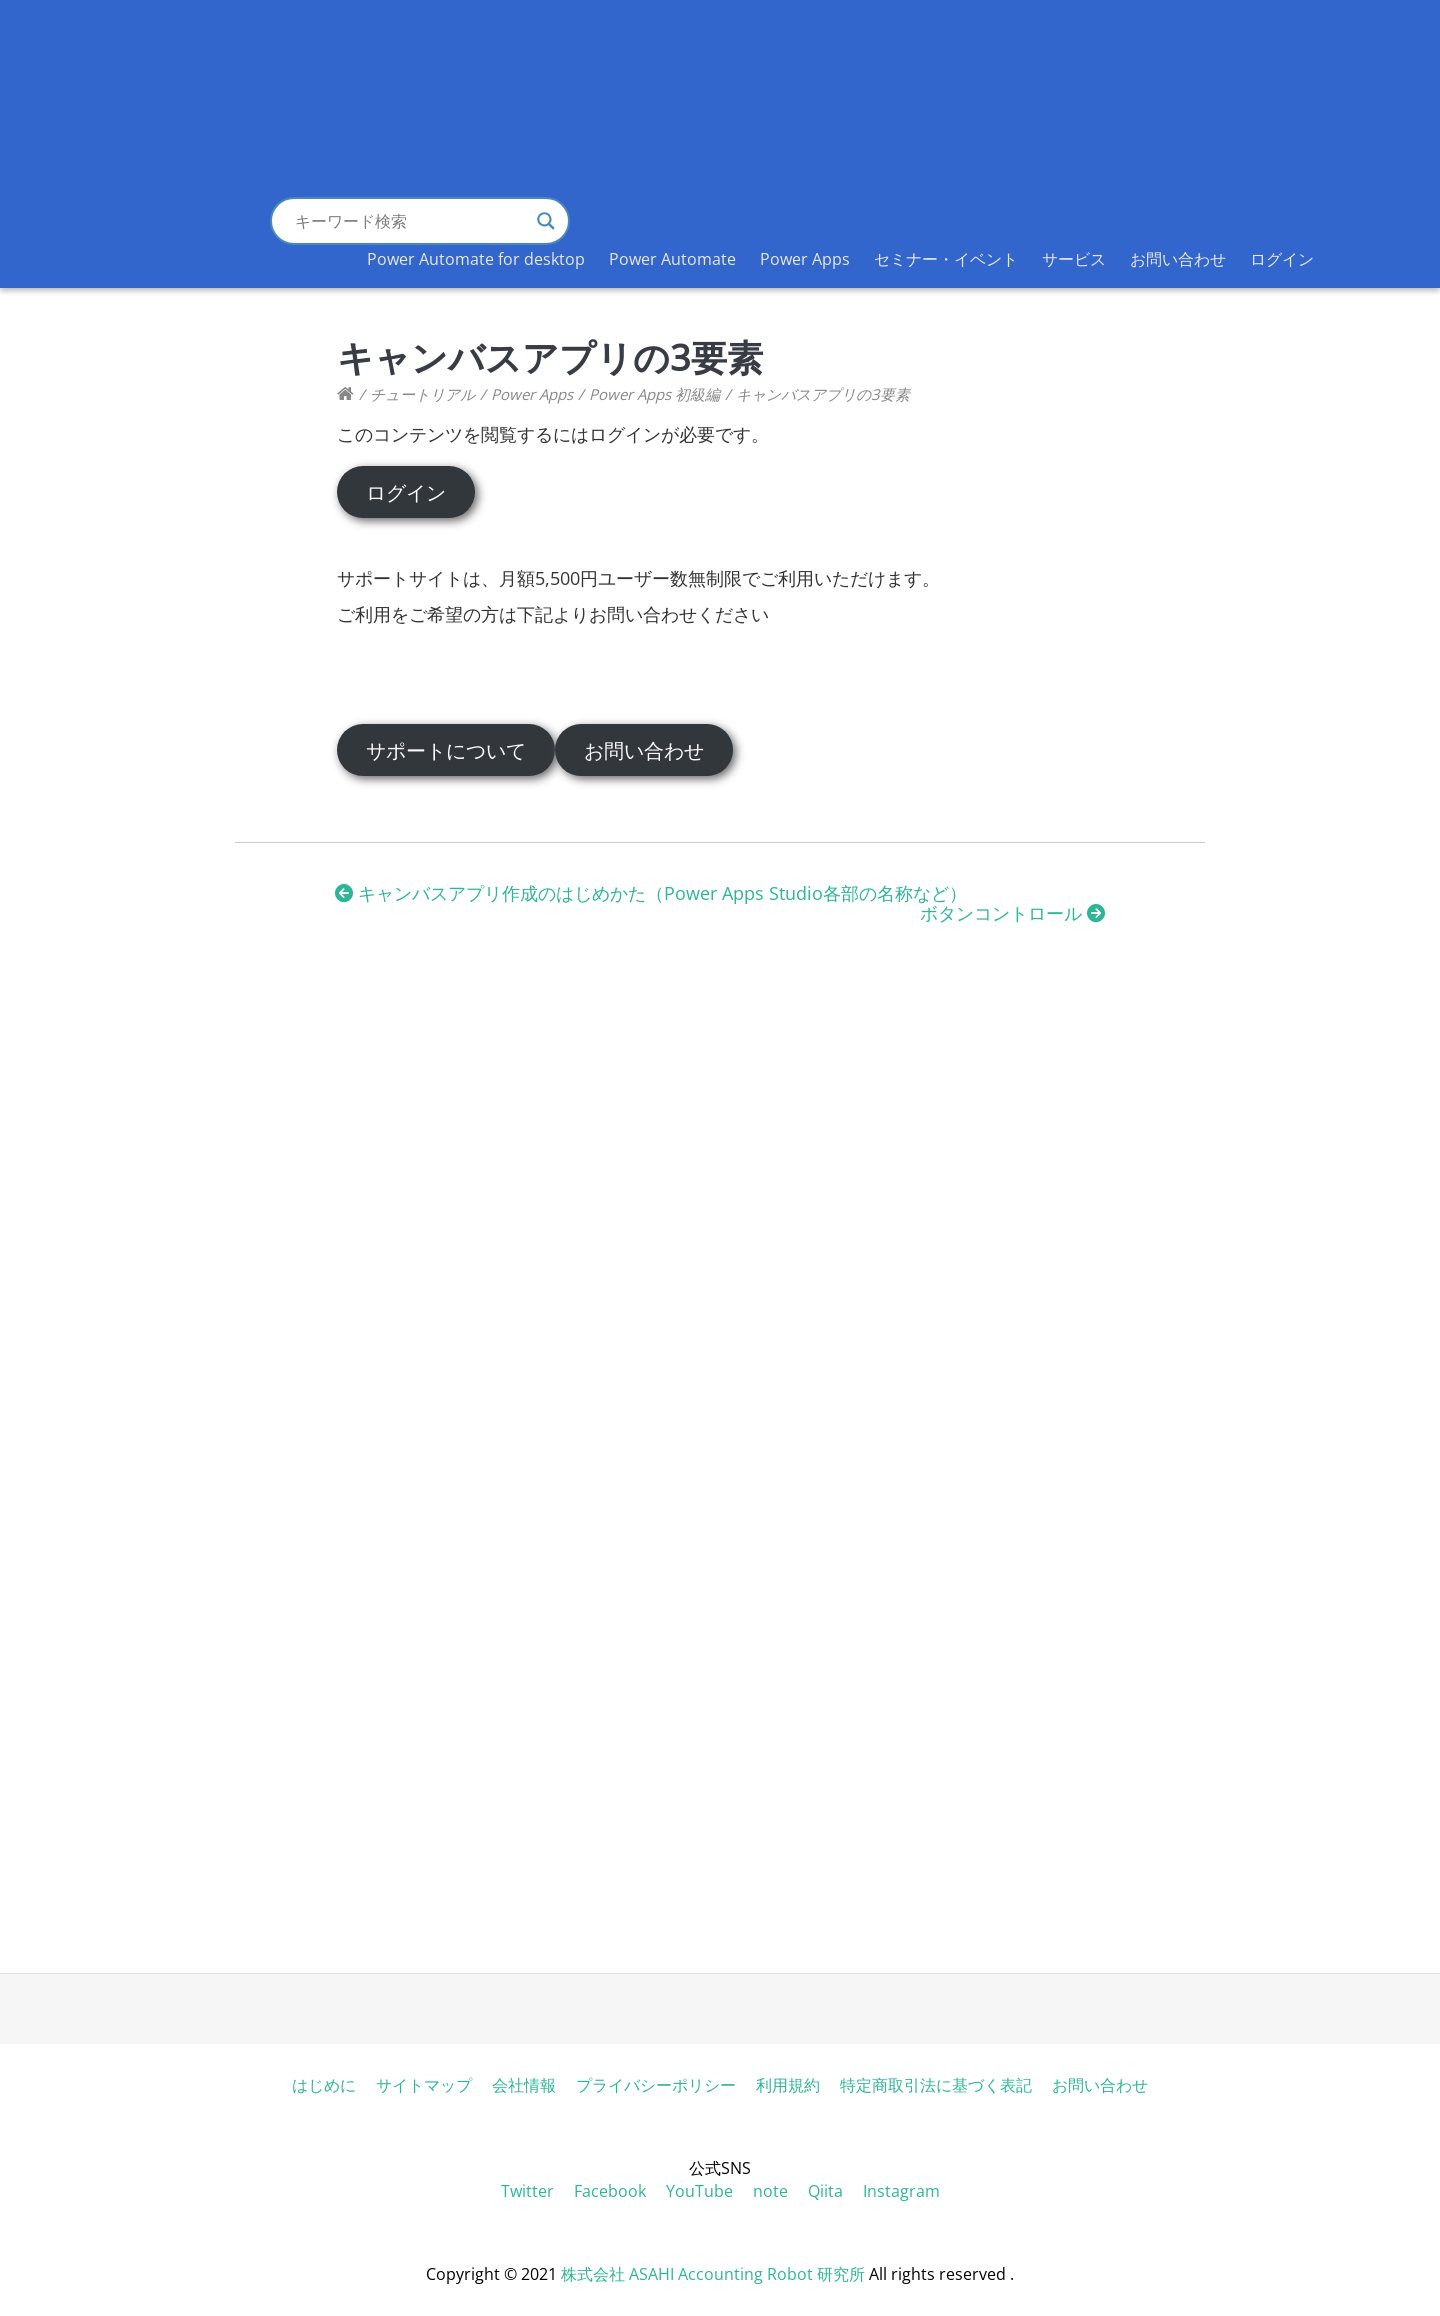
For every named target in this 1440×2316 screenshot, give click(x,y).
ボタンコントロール (1012, 913)
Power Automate (672, 259)
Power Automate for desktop (476, 259)
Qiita (825, 2191)
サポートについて (446, 750)
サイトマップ (424, 2085)
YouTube (699, 2191)
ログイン (1282, 259)
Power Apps (805, 259)
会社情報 (524, 2085)
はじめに (324, 2085)
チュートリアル (422, 394)
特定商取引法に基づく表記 (936, 2085)
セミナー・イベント (946, 259)
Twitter (527, 2191)
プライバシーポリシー (656, 2085)
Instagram (901, 2191)
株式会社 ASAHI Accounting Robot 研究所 (713, 2274)
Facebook (610, 2191)
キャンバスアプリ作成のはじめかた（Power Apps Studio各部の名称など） (651, 893)
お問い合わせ (1178, 259)
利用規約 (788, 2085)
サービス (1074, 259)
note (770, 2191)
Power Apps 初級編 (654, 394)
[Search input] (411, 221)
